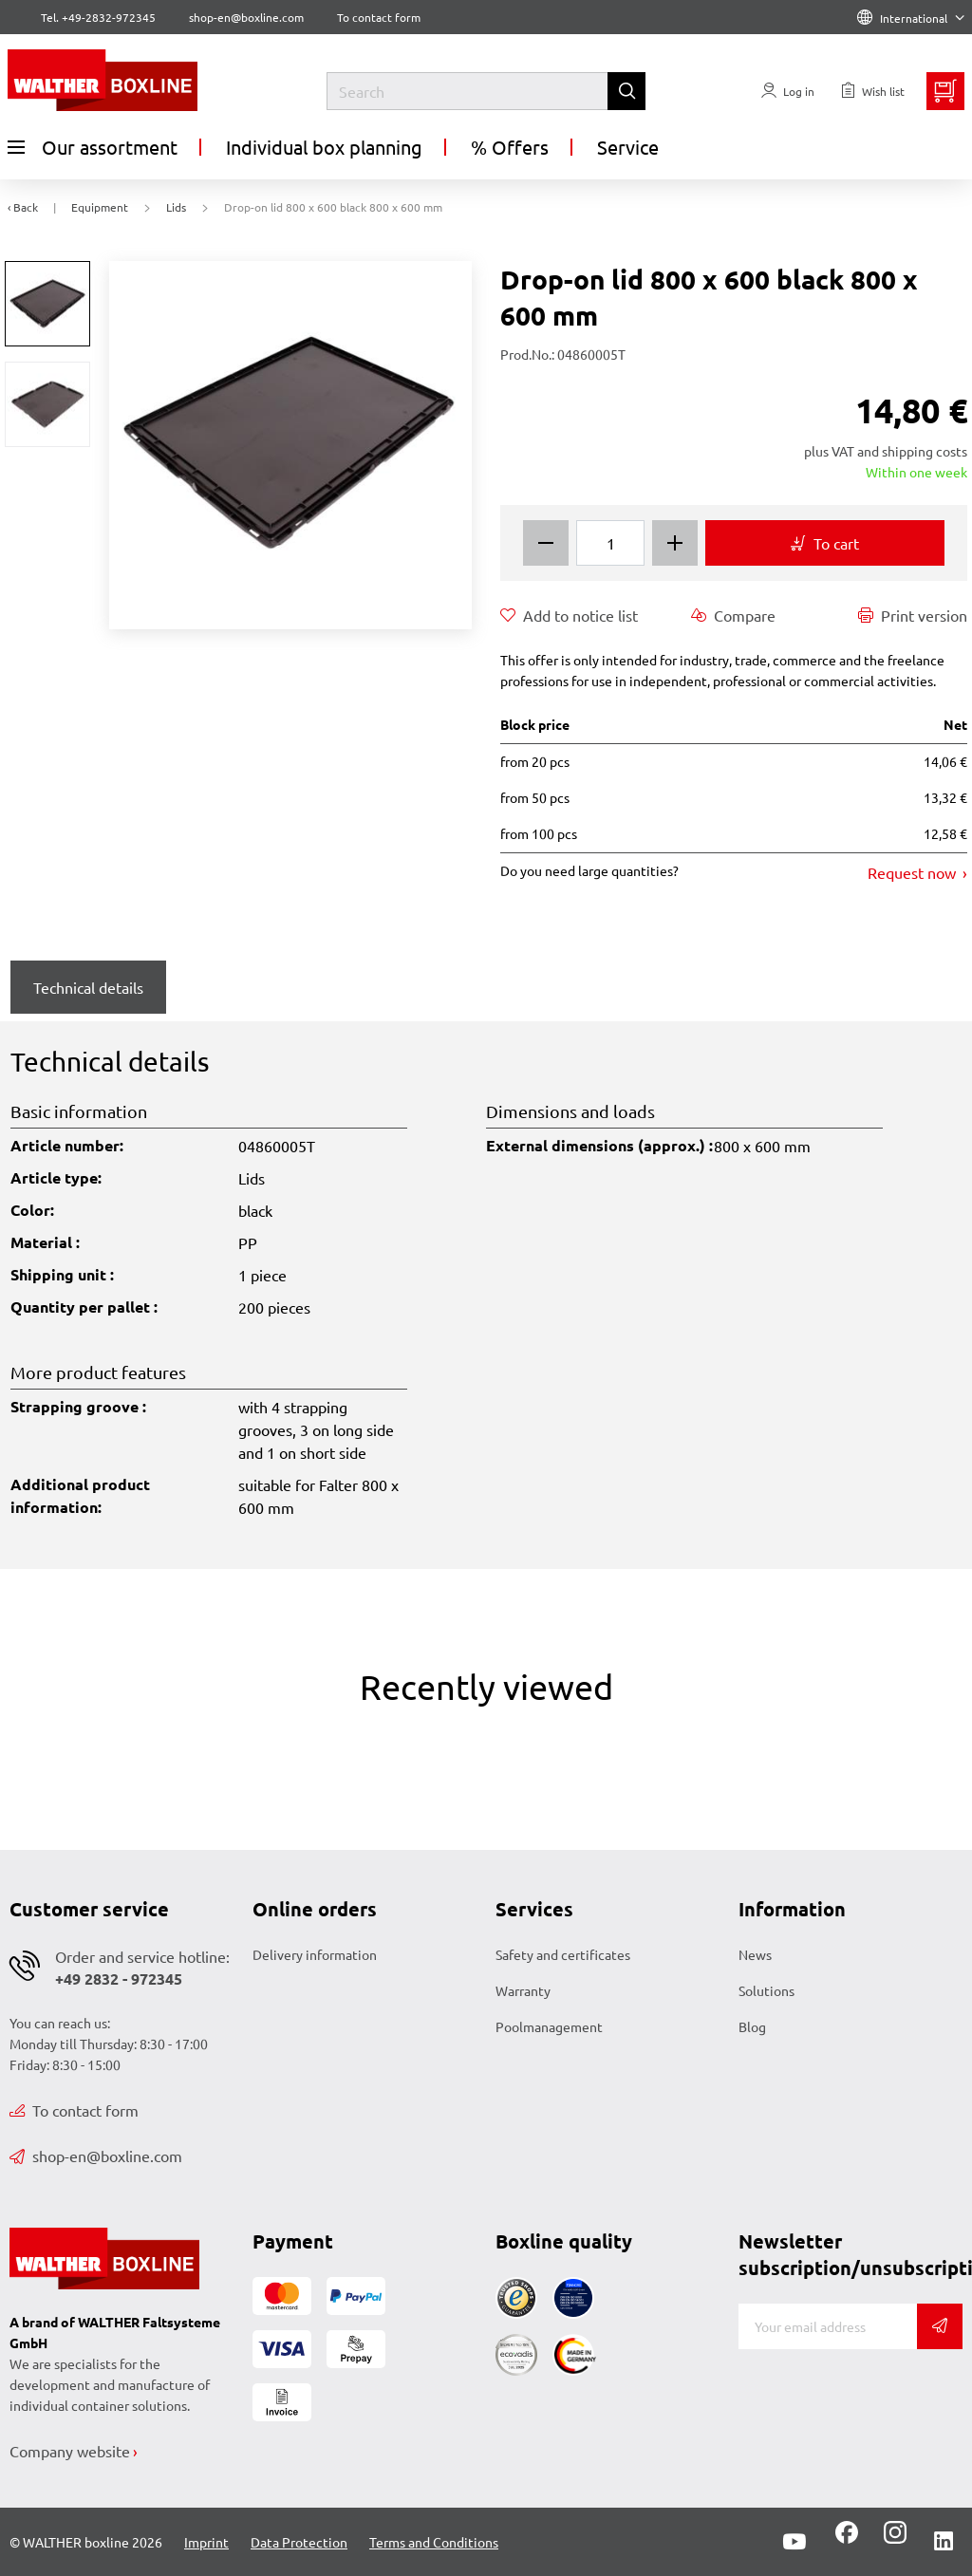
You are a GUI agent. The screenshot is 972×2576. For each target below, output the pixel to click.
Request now (914, 872)
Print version (912, 615)
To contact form (379, 17)
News (755, 1954)
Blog (752, 2026)
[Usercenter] (788, 91)
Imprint (206, 2541)
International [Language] (910, 18)
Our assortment (93, 147)
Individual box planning (324, 147)
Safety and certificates (562, 1954)
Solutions (766, 1990)
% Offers (510, 147)
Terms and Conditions (433, 2541)
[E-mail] (827, 2326)
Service (628, 147)
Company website (69, 2450)
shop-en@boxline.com (95, 2155)
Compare (733, 615)
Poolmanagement (549, 2026)
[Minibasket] (945, 91)
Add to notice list (569, 615)
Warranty (523, 1990)
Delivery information (314, 1954)
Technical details (88, 987)
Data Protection (299, 2541)
